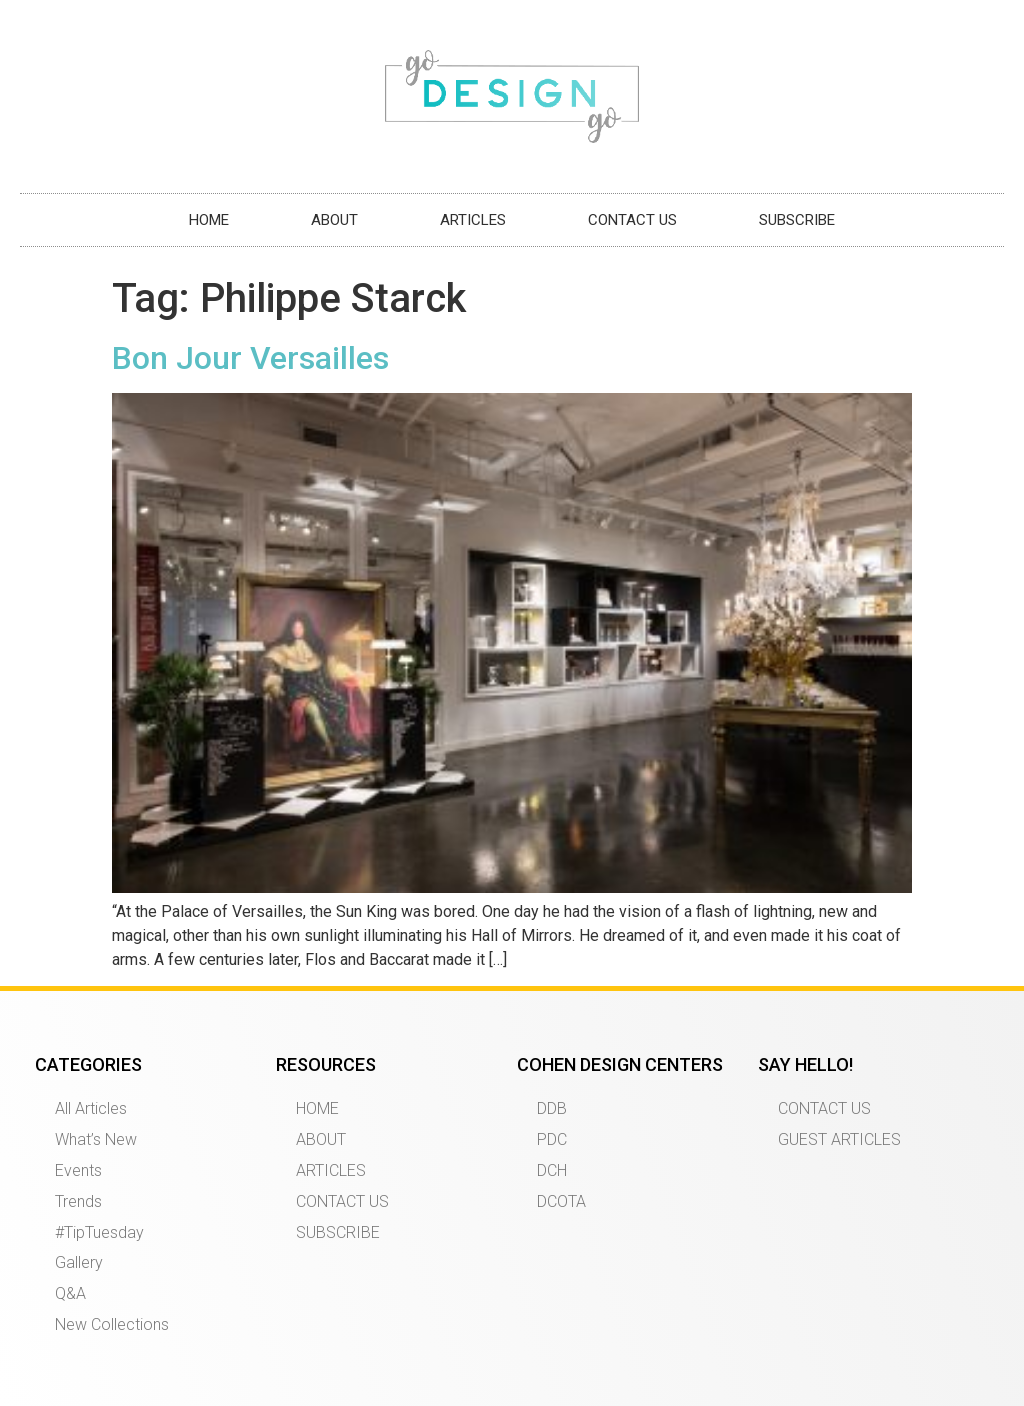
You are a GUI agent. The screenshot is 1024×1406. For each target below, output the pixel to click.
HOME (209, 220)
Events (78, 1170)
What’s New (96, 1139)
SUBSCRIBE (797, 220)
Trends (78, 1201)
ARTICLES (473, 220)
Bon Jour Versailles (250, 358)
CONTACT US (632, 220)
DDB (552, 1108)
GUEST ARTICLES (839, 1139)
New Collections (112, 1324)
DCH (552, 1170)
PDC (552, 1139)
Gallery (79, 1262)
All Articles (91, 1108)
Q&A (70, 1293)
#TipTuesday (99, 1232)
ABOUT (334, 220)
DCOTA (561, 1201)
